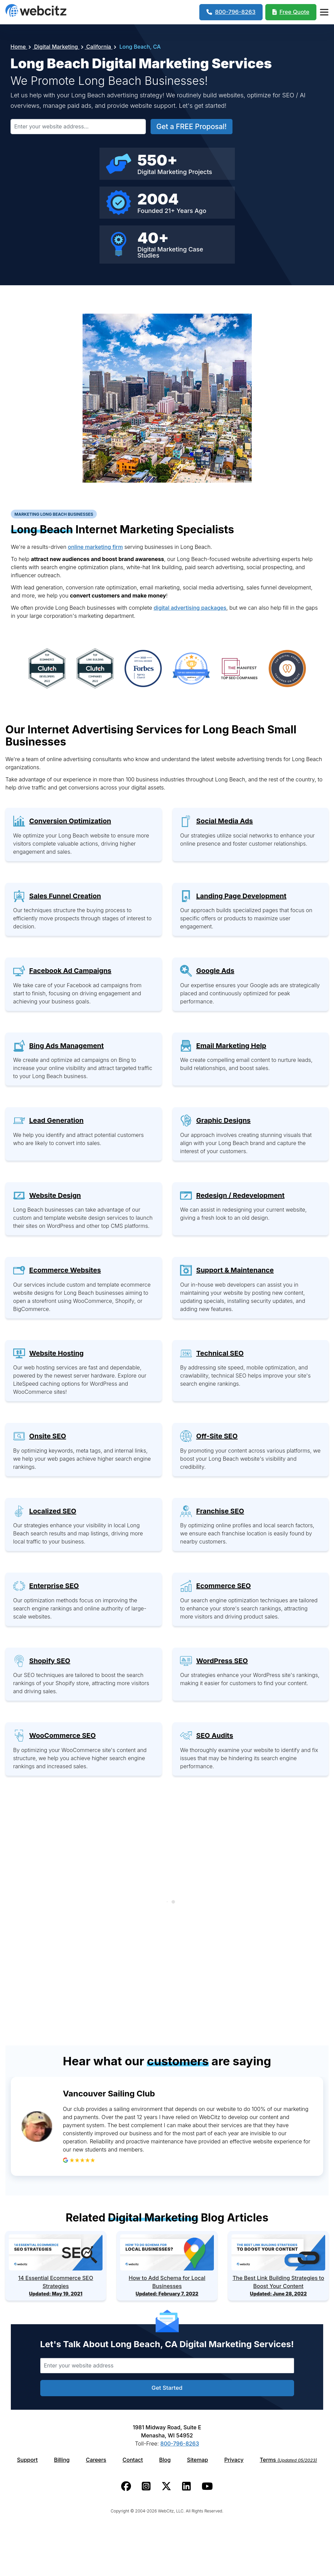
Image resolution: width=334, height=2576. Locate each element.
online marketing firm (95, 546)
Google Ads (215, 971)
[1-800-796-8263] (231, 12)
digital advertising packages (190, 607)
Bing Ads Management (66, 1046)
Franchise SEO (220, 1511)
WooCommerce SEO (62, 1735)
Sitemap (197, 2459)
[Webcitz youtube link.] (207, 2486)
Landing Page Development (241, 896)
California (99, 46)
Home (18, 46)
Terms (288, 2459)
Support (27, 2459)
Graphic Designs (223, 1120)
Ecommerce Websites (65, 1270)
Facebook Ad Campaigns (70, 971)
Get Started (167, 2387)
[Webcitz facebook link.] (126, 2486)
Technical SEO (220, 1353)
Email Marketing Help (231, 1046)
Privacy (234, 2459)
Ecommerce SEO (223, 1586)
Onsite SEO (47, 1436)
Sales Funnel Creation (65, 896)
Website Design (55, 1195)
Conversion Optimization (70, 821)
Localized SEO (52, 1511)
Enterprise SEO (54, 1586)
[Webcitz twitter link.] (166, 2486)
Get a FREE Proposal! (191, 126)
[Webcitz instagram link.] (146, 2486)
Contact (133, 2459)
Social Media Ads (224, 821)
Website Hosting (56, 1353)
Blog (165, 2459)
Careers (96, 2459)
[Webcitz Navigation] (324, 12)
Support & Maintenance (235, 1270)
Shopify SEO (49, 1661)
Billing (62, 2459)
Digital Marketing (55, 46)
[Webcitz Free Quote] (290, 12)
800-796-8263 (179, 2443)
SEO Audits (214, 1735)
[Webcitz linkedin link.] (186, 2486)
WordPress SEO (222, 1661)
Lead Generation (56, 1120)
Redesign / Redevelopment (240, 1195)
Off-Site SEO (217, 1436)
